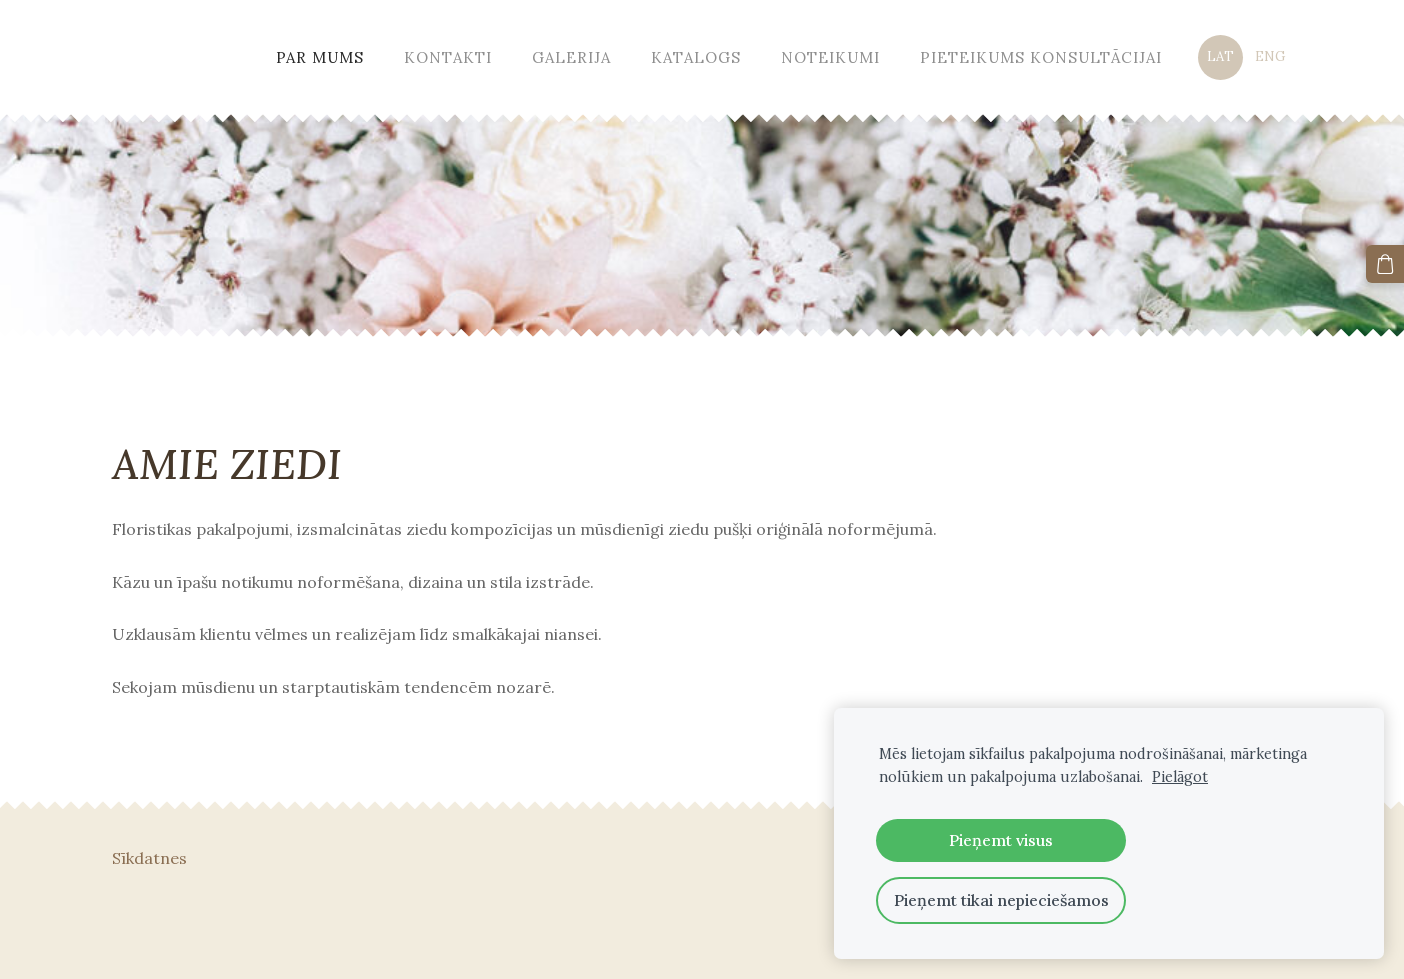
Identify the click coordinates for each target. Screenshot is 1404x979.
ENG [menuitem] (1270, 56)
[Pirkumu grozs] (1385, 264)
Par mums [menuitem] (320, 57)
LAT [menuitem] (1220, 56)
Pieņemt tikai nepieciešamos (1001, 900)
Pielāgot (1180, 777)
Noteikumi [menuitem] (830, 57)
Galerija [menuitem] (571, 57)
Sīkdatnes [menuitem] (149, 858)
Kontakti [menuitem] (448, 57)
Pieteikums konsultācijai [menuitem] (1041, 57)
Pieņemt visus (1001, 840)
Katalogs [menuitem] (696, 57)
